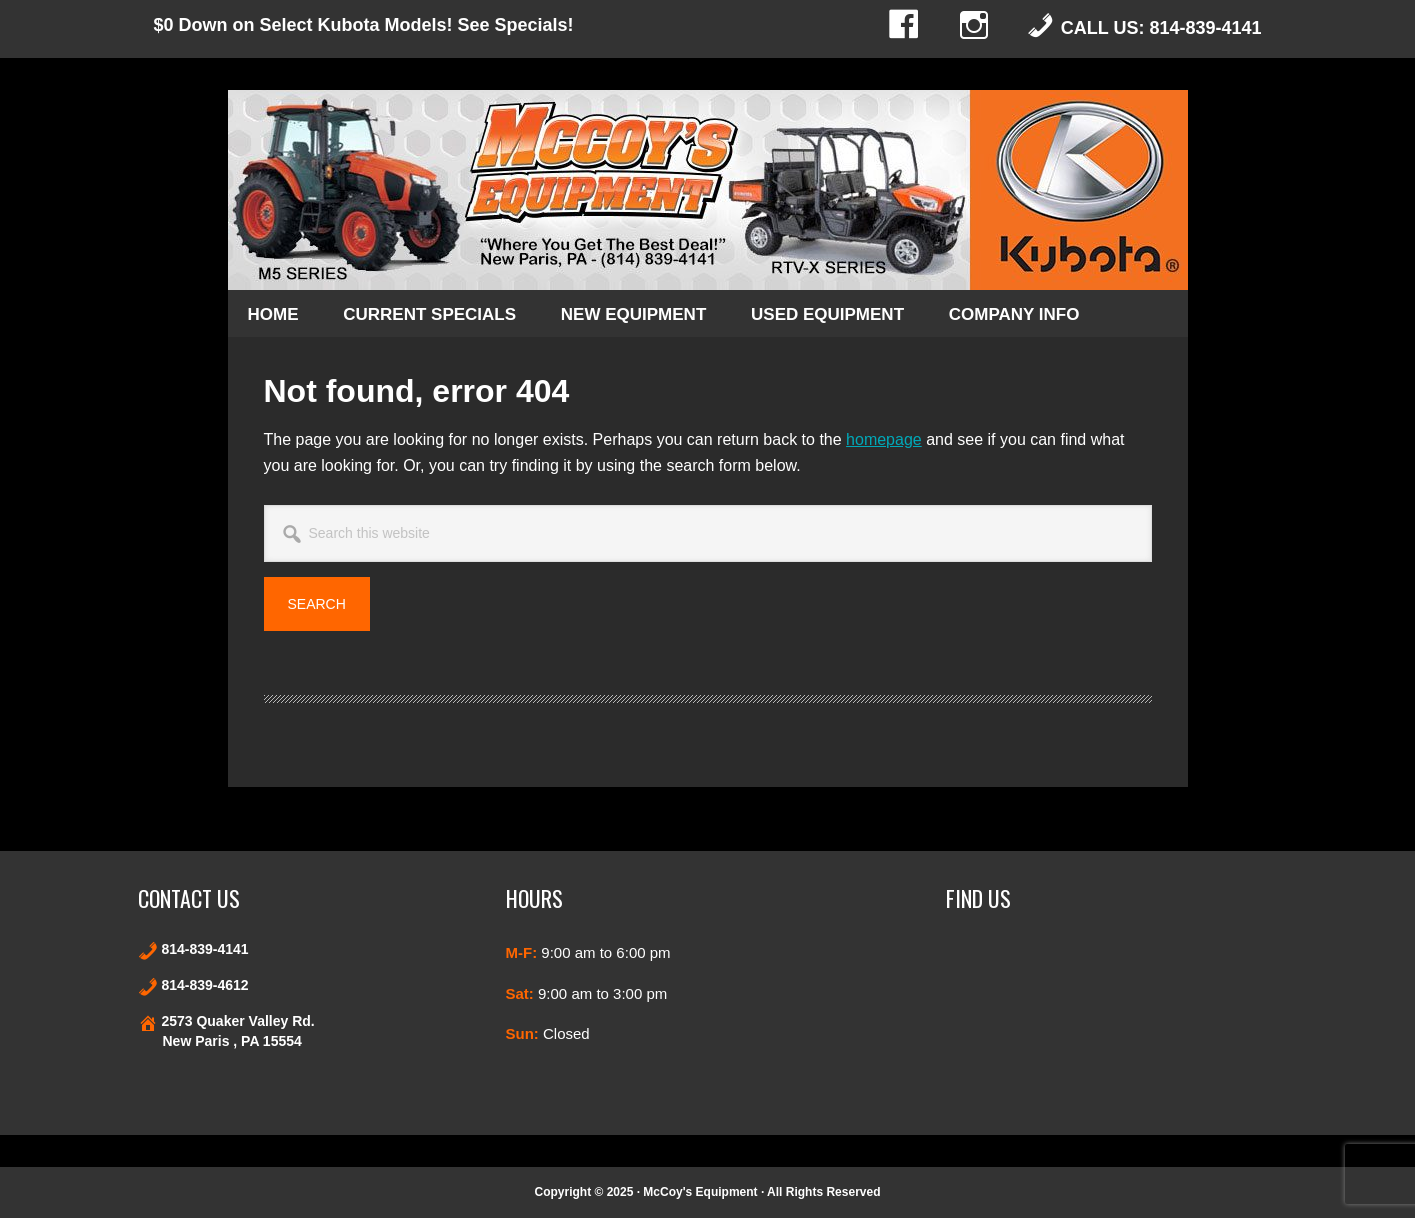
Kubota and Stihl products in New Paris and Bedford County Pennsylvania (708, 190)
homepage (884, 439)
